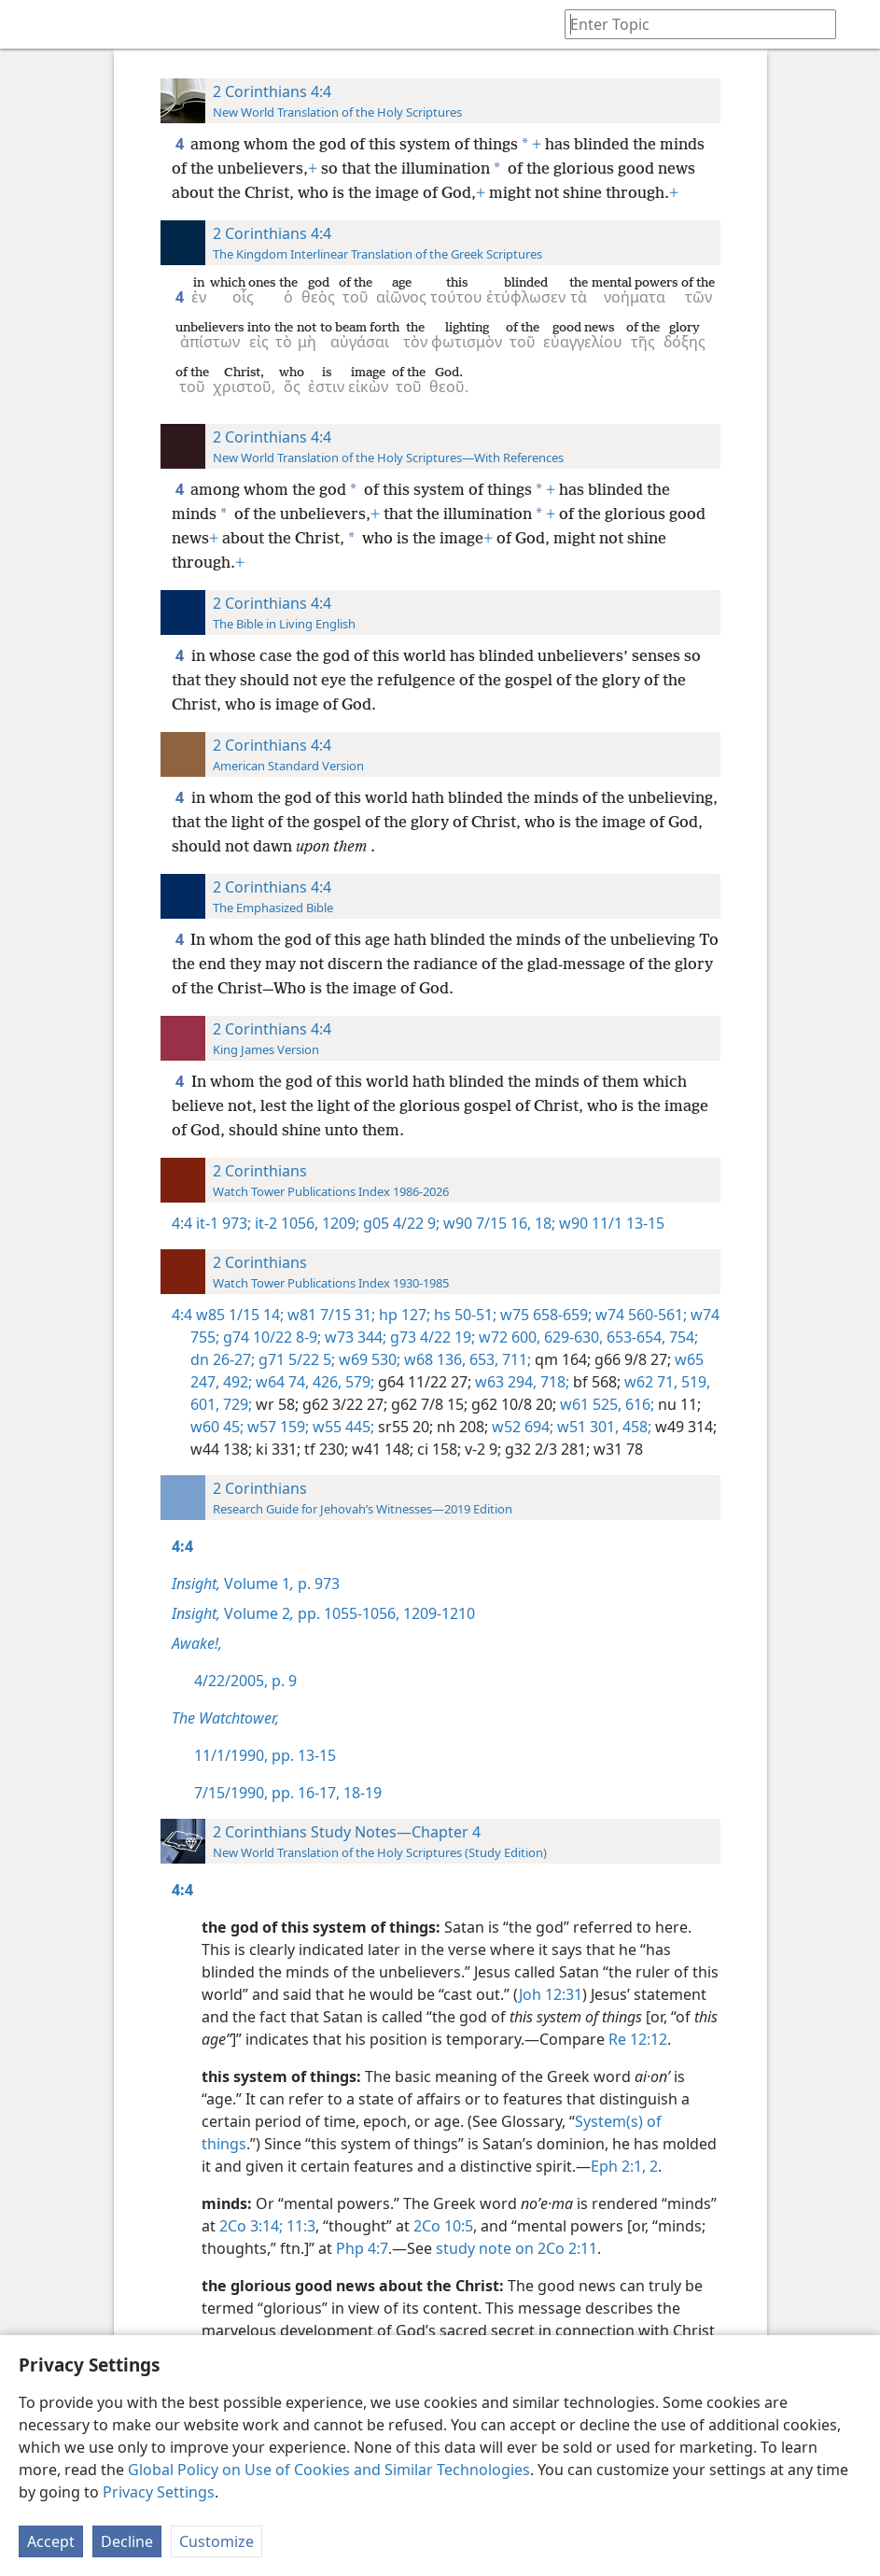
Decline (127, 2541)
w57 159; (276, 1426)
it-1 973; (223, 1223)
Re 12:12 (637, 2039)
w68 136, (433, 1359)
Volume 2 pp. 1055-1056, (285, 1613)
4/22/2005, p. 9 (245, 1680)
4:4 (182, 1223)
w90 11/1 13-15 (609, 1223)
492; (235, 1382)
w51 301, (586, 1426)
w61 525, (589, 1404)
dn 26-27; (222, 1359)
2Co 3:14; (251, 2226)
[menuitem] (28, 24)
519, (693, 1382)
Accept (51, 2541)
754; (681, 1337)
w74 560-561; (639, 1314)
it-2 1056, (284, 1223)
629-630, (571, 1337)
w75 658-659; (544, 1314)
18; (543, 1223)
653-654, (634, 1337)
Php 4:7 (362, 2248)
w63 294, (504, 1382)
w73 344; (353, 1337)
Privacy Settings (159, 2492)
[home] (28, 24)
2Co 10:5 (443, 2226)
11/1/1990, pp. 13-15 (265, 1755)
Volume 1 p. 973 (256, 1583)
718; (553, 1382)
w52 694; (520, 1426)
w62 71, (649, 1382)
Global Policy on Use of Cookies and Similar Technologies (329, 2469)
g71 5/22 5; (295, 1359)
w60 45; (217, 1426)
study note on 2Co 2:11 (516, 2248)
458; (635, 1426)
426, (325, 1382)
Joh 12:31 (550, 1994)
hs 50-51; (463, 1314)
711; (514, 1359)
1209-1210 (437, 1613)
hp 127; (402, 1314)
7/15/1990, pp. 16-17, (267, 1792)
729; (235, 1404)
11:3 (299, 2226)
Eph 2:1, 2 (624, 2166)
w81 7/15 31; (329, 1314)
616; (638, 1404)
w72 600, (507, 1337)
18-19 (361, 1792)
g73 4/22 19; (430, 1337)
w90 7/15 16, (485, 1223)
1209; (338, 1223)
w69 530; (367, 1359)
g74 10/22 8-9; (270, 1337)
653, (482, 1359)
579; (358, 1382)
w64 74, (280, 1382)
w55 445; (341, 1426)
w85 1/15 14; (240, 1314)
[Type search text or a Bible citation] (691, 23)
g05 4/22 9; (399, 1223)
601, (204, 1404)
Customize (216, 2541)
